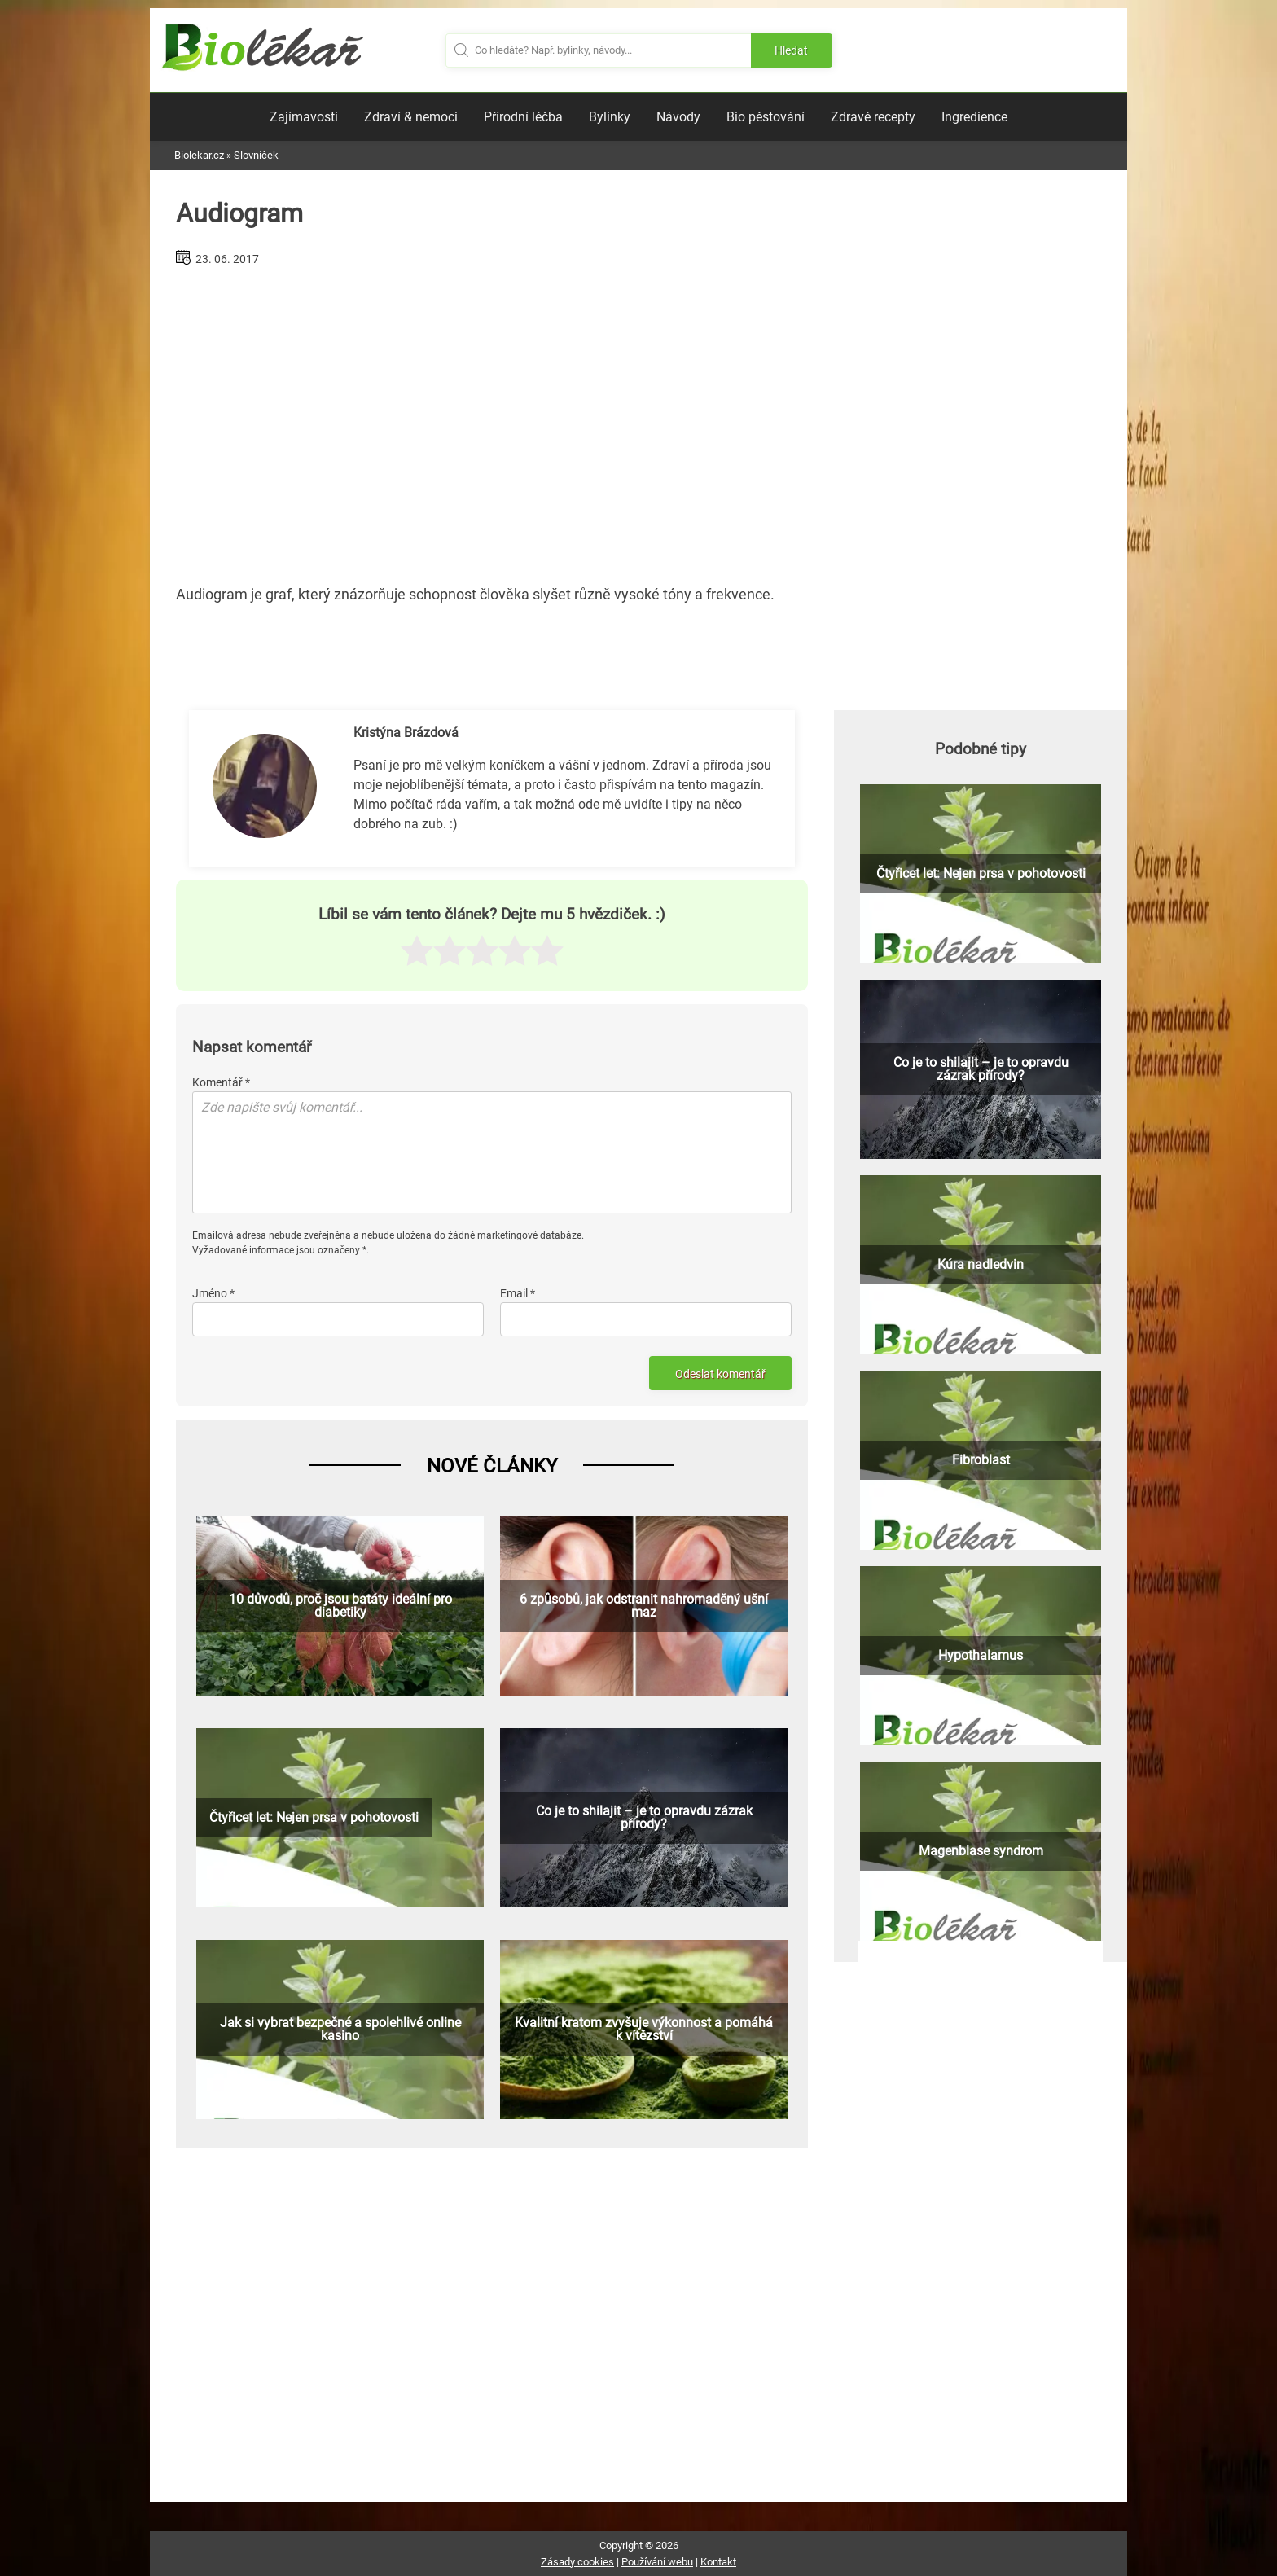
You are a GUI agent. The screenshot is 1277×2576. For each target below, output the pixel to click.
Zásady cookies (577, 2562)
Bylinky (609, 117)
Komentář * (221, 1082)
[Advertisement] (491, 418)
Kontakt (718, 2562)
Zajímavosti (304, 117)
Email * (517, 1293)
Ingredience (974, 117)
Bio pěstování (765, 117)
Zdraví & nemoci (411, 117)
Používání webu (657, 2562)
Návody (678, 117)
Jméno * (213, 1293)
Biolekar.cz (199, 155)
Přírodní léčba (523, 117)
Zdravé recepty (873, 117)
